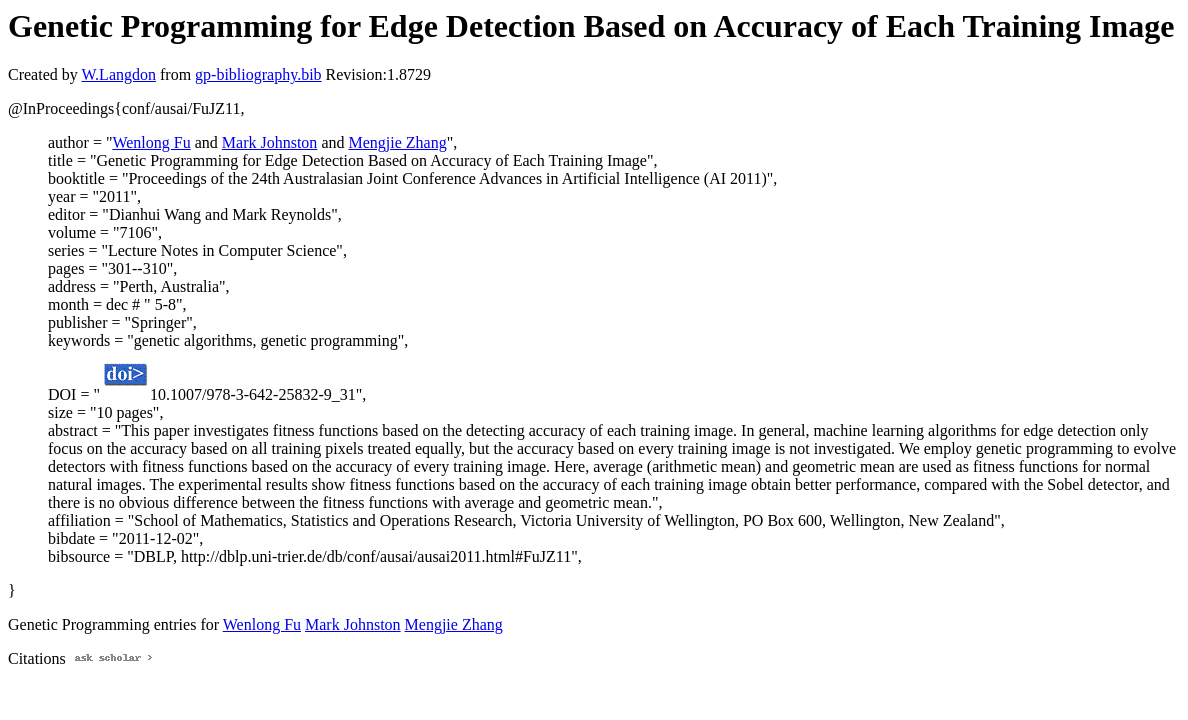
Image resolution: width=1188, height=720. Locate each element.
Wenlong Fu (151, 142)
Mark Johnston (270, 142)
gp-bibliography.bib (258, 74)
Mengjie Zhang (397, 142)
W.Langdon (118, 74)
